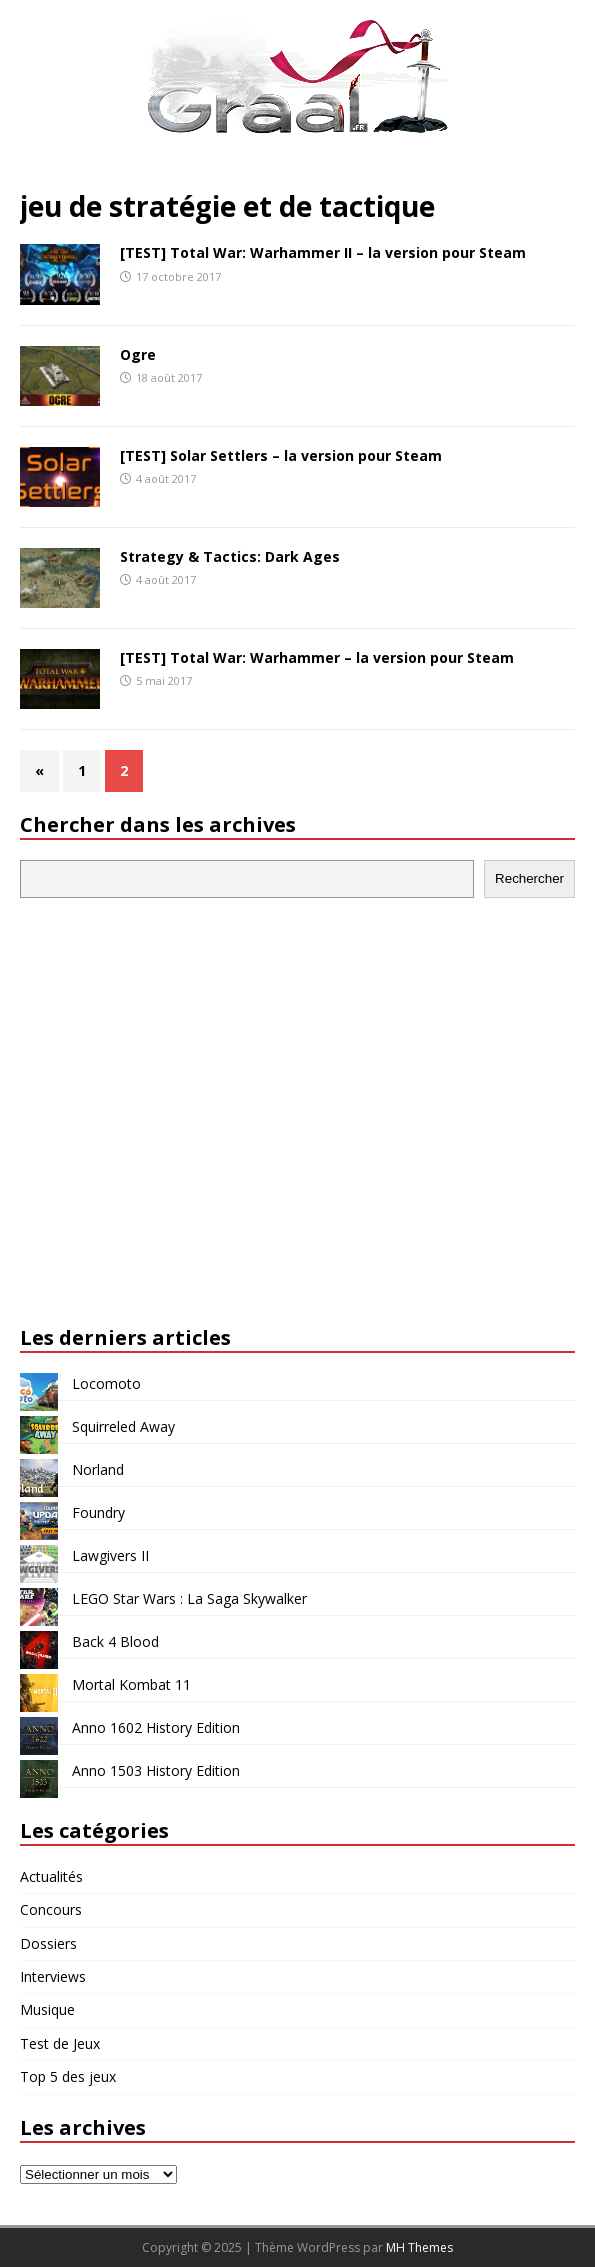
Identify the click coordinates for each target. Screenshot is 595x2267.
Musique (47, 2009)
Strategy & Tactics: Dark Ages (230, 556)
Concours (51, 1909)
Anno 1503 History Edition (156, 1770)
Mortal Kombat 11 (131, 1684)
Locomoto (106, 1383)
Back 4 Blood (115, 1641)
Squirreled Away (123, 1426)
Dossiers (48, 1943)
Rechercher (529, 878)
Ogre (138, 354)
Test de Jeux (60, 2043)
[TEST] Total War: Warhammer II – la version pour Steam (323, 252)
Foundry (98, 1512)
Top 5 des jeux (68, 2076)
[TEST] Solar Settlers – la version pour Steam (281, 455)
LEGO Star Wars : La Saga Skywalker (189, 1598)
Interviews (53, 1976)
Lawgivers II (110, 1555)
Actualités (51, 1876)
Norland (98, 1469)
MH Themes (419, 2247)
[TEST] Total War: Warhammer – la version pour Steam (317, 657)
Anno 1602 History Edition (156, 1727)
